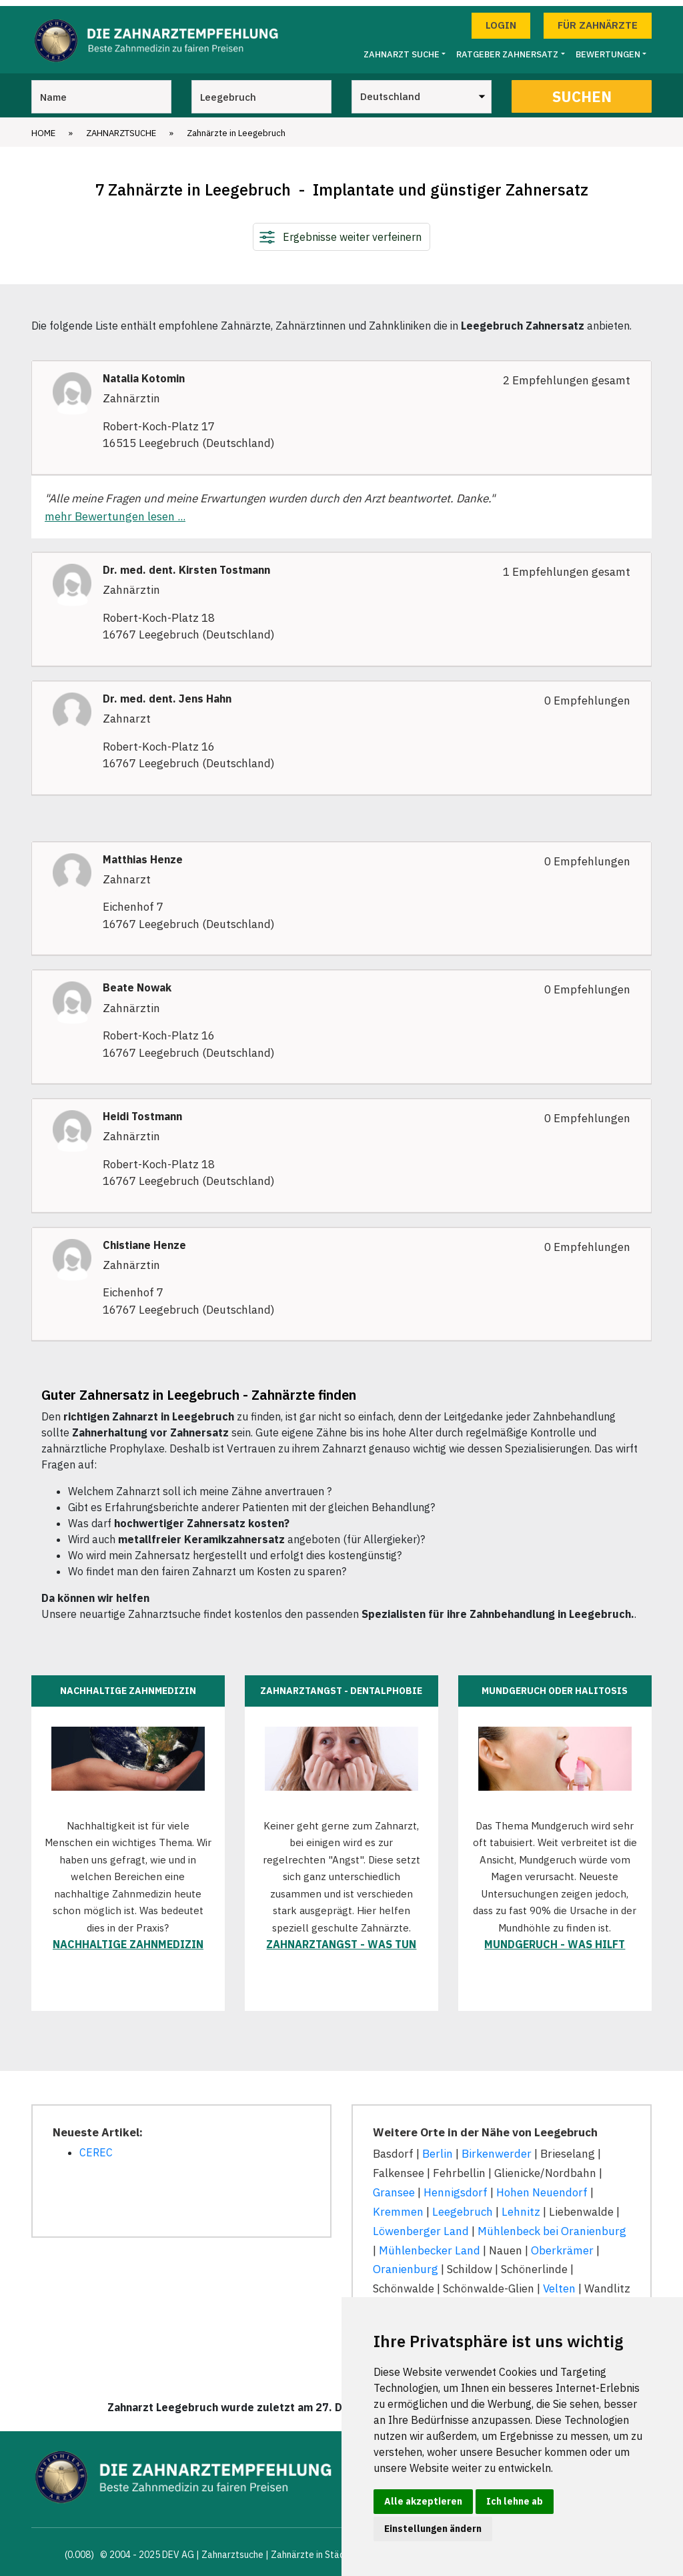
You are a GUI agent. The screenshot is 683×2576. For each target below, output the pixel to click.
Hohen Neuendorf (542, 2186)
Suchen (582, 90)
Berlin (437, 2147)
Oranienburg (405, 2263)
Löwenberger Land (421, 2225)
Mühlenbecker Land (429, 2244)
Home (43, 127)
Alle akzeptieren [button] (423, 2501)
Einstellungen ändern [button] (433, 2529)
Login (501, 19)
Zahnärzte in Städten (315, 2549)
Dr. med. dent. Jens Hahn (167, 693)
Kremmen (398, 2205)
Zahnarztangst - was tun (341, 1938)
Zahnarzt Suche (402, 48)
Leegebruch (462, 2205)
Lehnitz (521, 2205)
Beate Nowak (137, 981)
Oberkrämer (562, 2244)
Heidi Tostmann (142, 1110)
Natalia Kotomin (144, 372)
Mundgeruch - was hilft (554, 1938)
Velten (559, 2282)
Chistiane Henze (144, 1239)
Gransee (394, 2186)
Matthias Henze (143, 853)
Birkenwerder (497, 2147)
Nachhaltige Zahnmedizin (128, 1938)
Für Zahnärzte (598, 19)
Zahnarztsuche (121, 127)
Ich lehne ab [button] (514, 2501)
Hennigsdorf (456, 2186)
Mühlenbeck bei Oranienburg (552, 2225)
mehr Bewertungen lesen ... (115, 510)
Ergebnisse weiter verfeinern (352, 231)
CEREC (96, 2146)
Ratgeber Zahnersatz (507, 48)
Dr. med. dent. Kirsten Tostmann (186, 564)
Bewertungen (608, 48)
